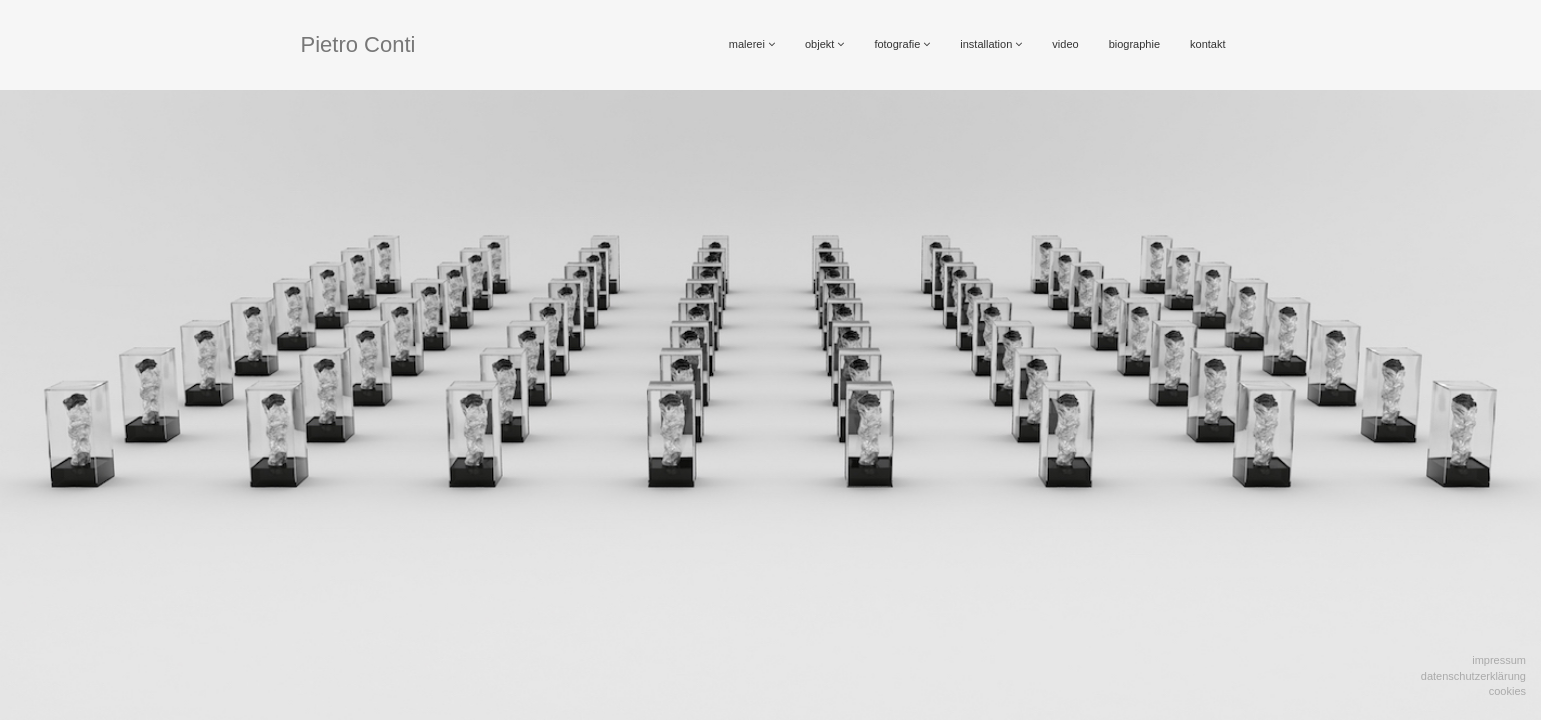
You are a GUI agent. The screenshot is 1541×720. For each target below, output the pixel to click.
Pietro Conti (358, 44)
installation (991, 44)
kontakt (1207, 44)
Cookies (1507, 691)
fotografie (902, 44)
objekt (824, 44)
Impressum (1499, 660)
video (1065, 44)
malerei (752, 44)
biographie (1134, 44)
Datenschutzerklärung (1473, 676)
